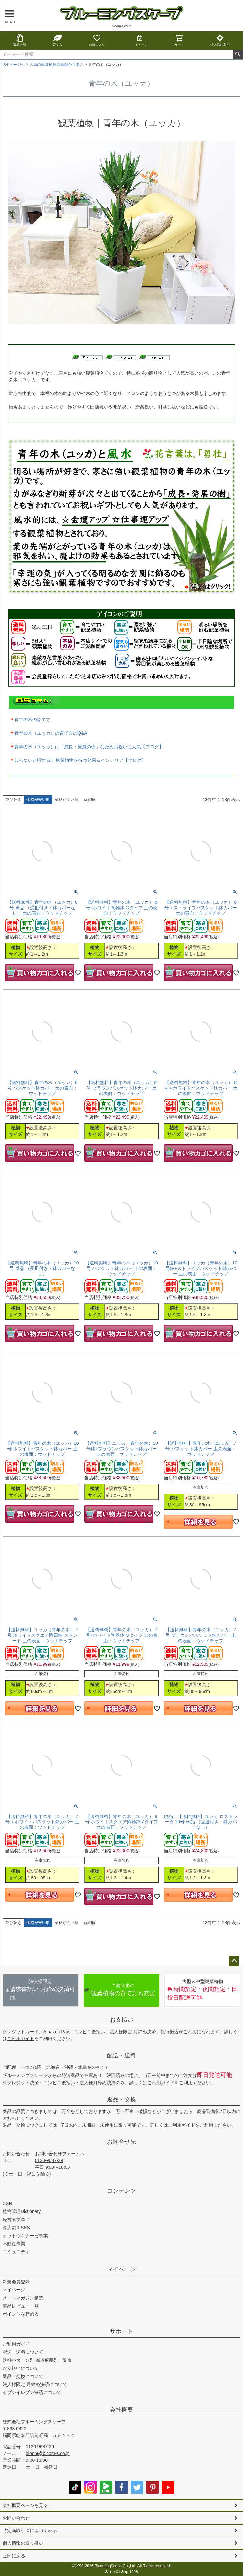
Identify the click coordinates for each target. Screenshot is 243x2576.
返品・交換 (121, 2099)
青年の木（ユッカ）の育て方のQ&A (50, 733)
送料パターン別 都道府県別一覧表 (37, 2360)
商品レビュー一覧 (21, 2306)
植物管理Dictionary (22, 2211)
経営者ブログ (16, 2219)
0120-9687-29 (49, 2160)
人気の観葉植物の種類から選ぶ (56, 64)
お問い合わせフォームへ (60, 2153)
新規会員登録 (16, 2281)
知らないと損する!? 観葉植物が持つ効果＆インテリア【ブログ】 (80, 760)
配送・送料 (121, 2055)
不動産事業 (14, 2243)
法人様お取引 (220, 40)
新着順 (89, 799)
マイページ (140, 40)
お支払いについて (21, 2368)
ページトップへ (234, 1961)
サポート (121, 2331)
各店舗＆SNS (16, 2227)
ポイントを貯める (21, 2314)
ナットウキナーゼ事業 (25, 2235)
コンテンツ (121, 2191)
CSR (7, 2203)
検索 (238, 54)
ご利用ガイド (20, 2038)
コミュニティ (16, 2251)
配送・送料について (23, 2352)
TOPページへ (13, 64)
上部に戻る (14, 2555)
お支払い (121, 2020)
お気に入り (97, 40)
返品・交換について (23, 2376)
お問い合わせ (16, 2153)
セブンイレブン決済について (32, 2392)
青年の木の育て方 (32, 719)
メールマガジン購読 (23, 2297)
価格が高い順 (66, 799)
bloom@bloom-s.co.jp (48, 2453)
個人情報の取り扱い (23, 2543)
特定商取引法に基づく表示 (30, 2530)
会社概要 (121, 2410)
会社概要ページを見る (25, 2505)
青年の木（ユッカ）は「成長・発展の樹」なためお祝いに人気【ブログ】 (89, 746)
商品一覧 (19, 40)
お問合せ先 (121, 2141)
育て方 (57, 40)
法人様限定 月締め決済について (35, 2384)
